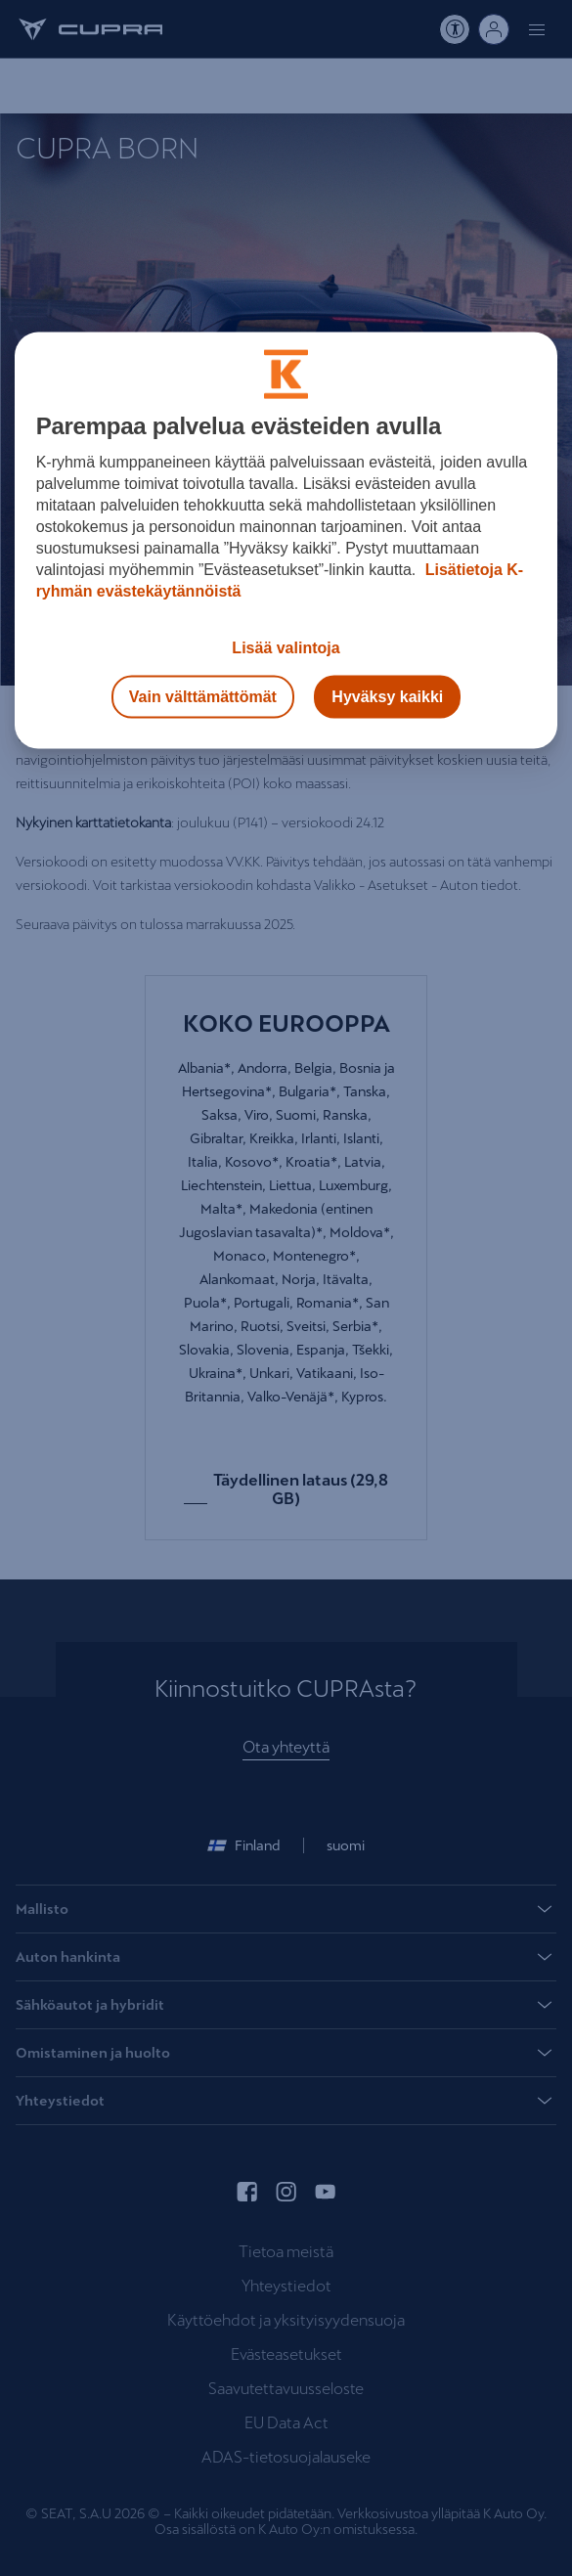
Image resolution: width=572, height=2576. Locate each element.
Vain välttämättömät (203, 696)
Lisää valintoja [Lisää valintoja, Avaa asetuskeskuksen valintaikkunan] (285, 648)
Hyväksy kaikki (387, 696)
